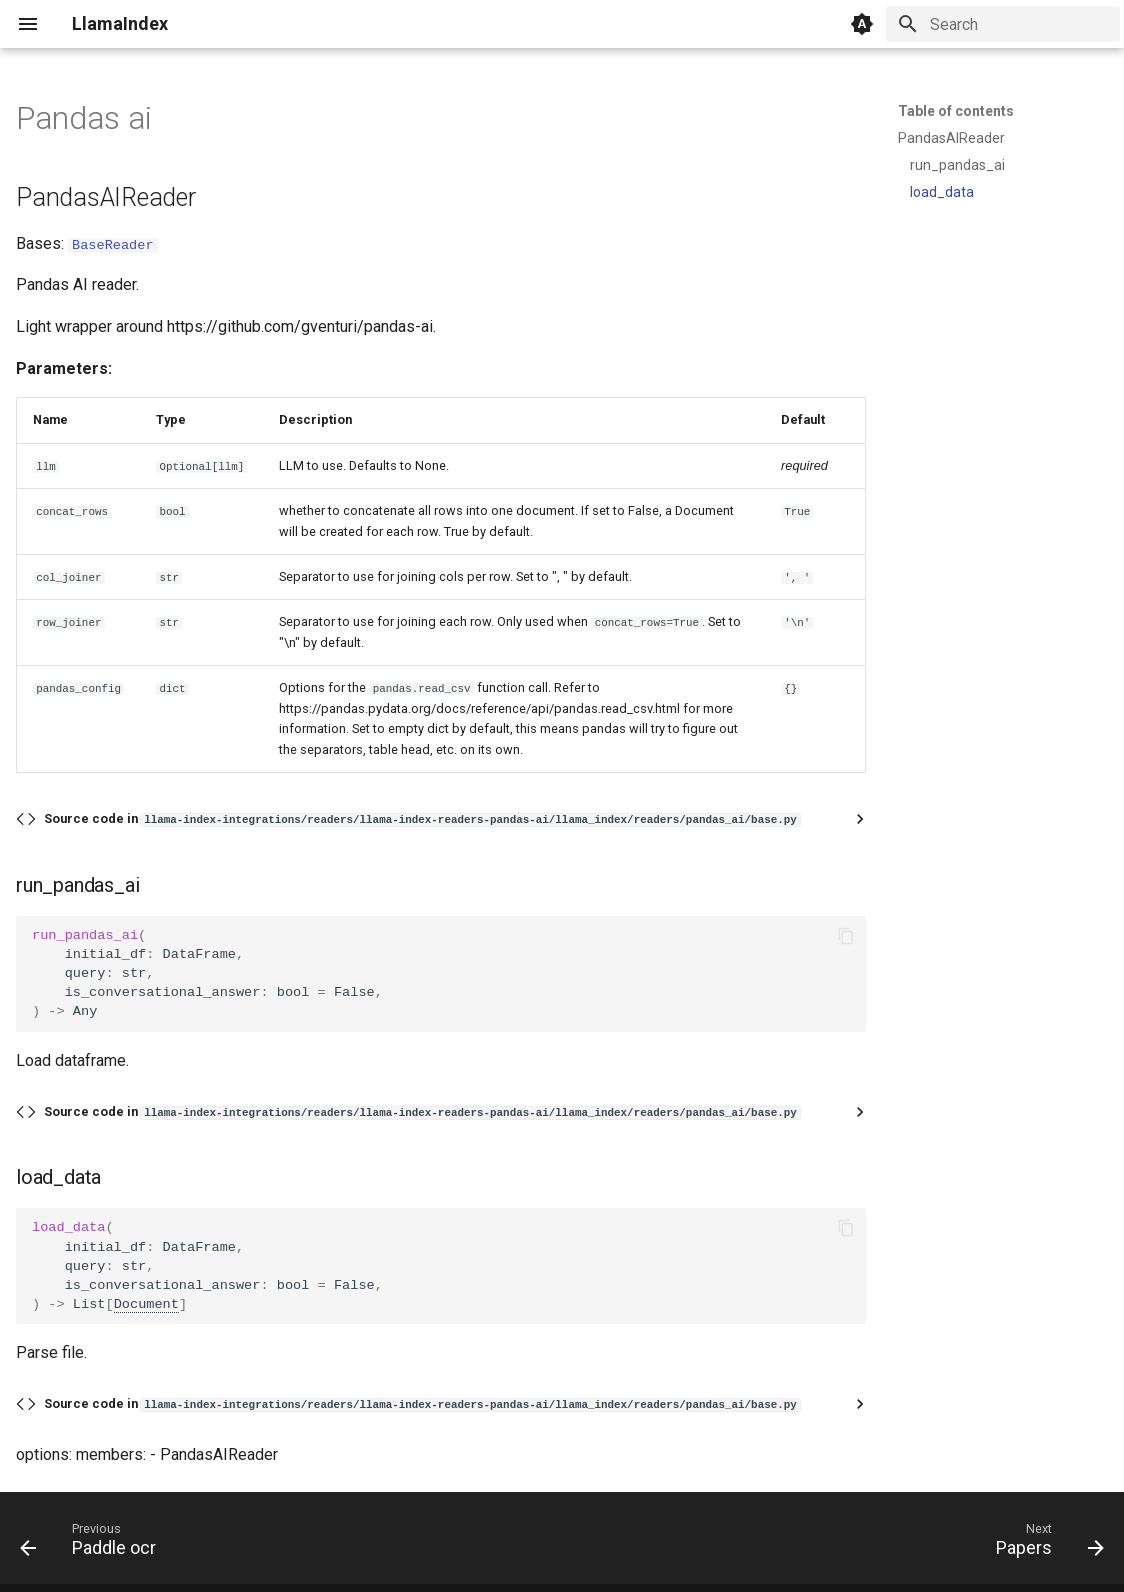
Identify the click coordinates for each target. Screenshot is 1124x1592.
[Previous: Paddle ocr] (94, 1544)
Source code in (422, 818)
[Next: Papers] (1044, 1544)
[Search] (1003, 24)
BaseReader (113, 243)
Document (146, 1303)
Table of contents (956, 111)
